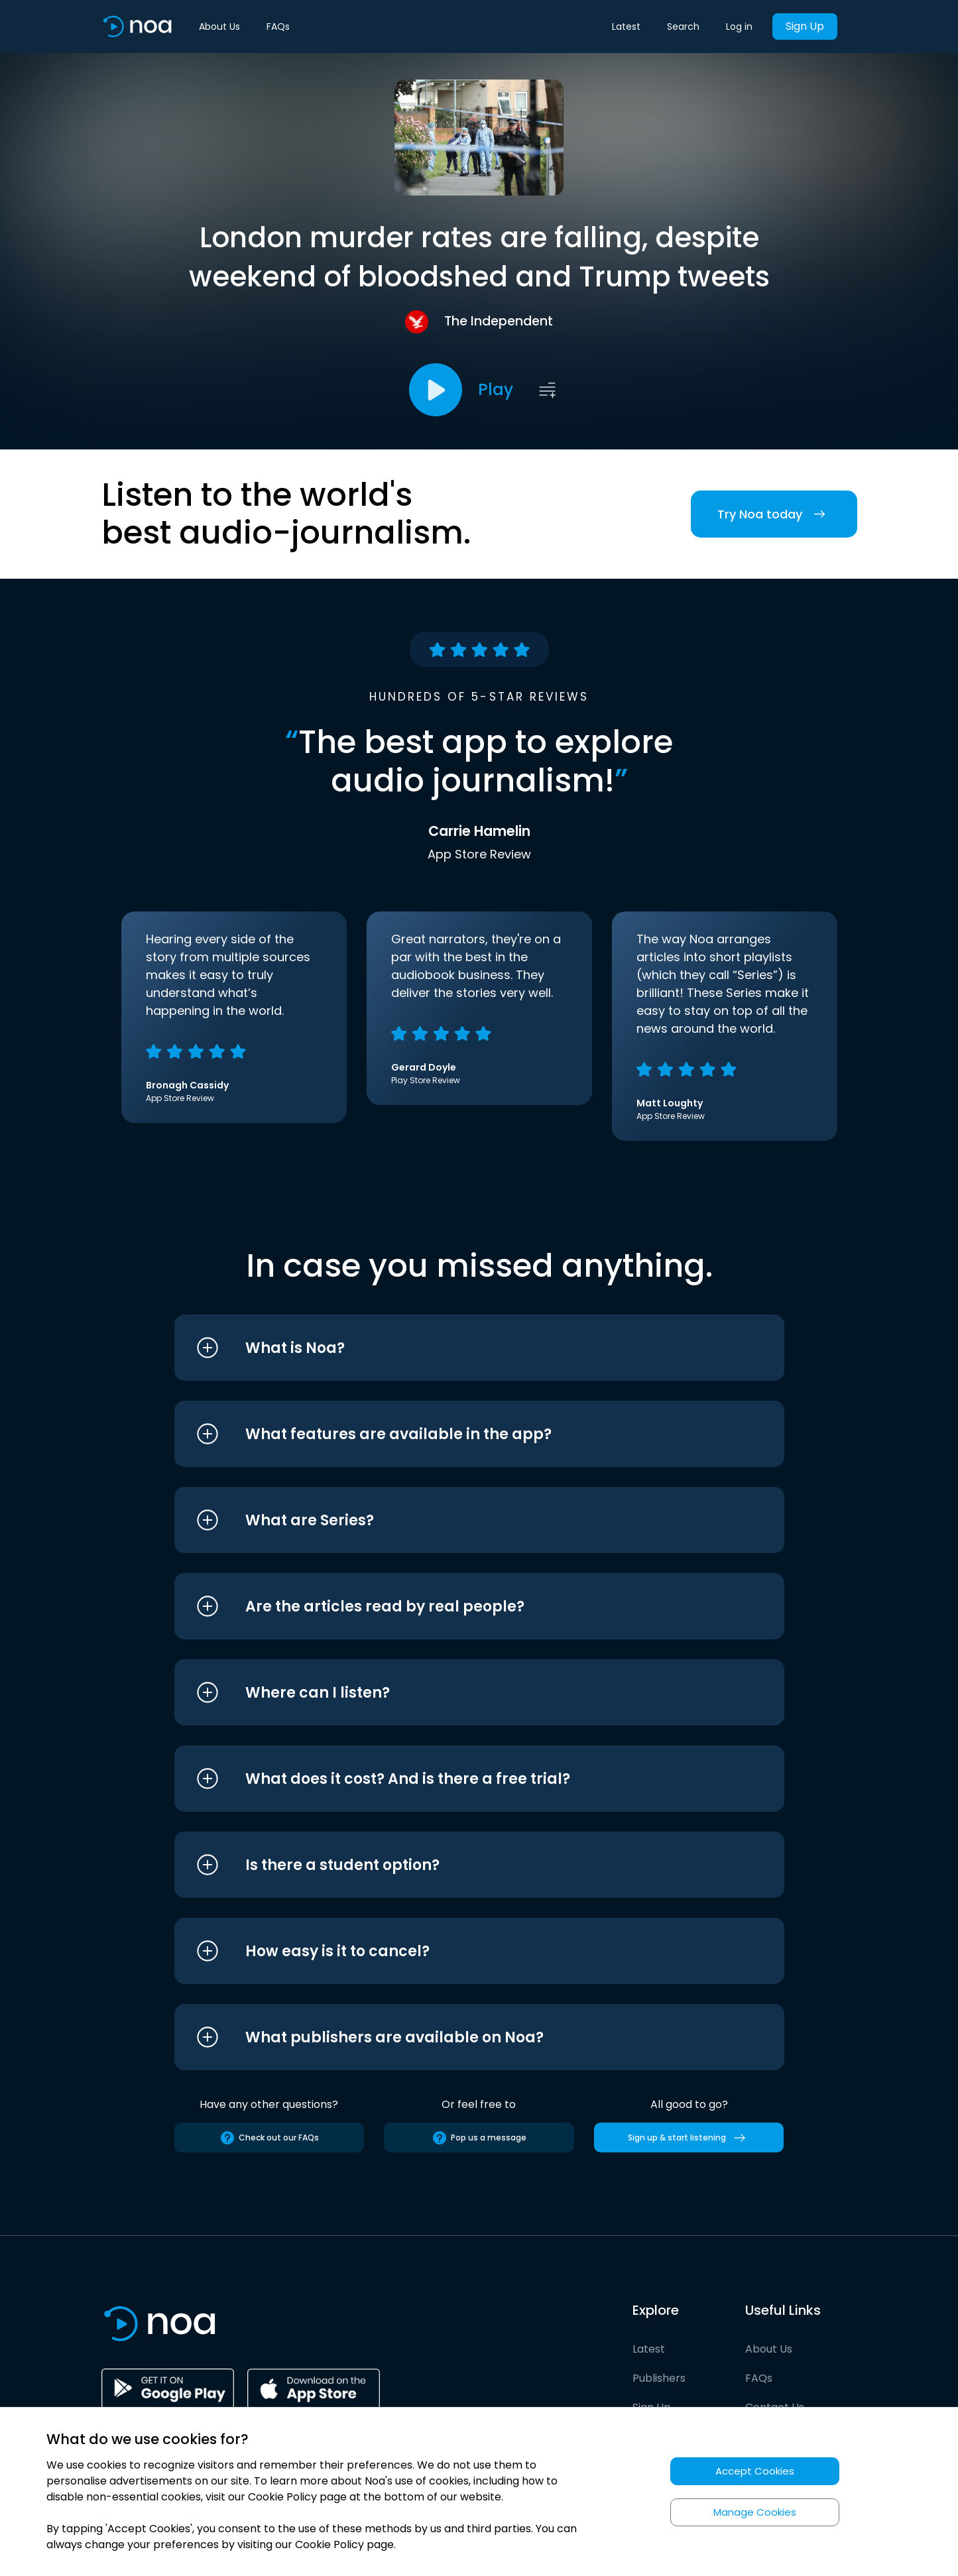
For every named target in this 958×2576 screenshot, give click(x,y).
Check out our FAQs (269, 2138)
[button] (454, 1347)
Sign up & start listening (689, 2137)
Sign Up (805, 26)
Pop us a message (479, 2138)
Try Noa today (774, 514)
